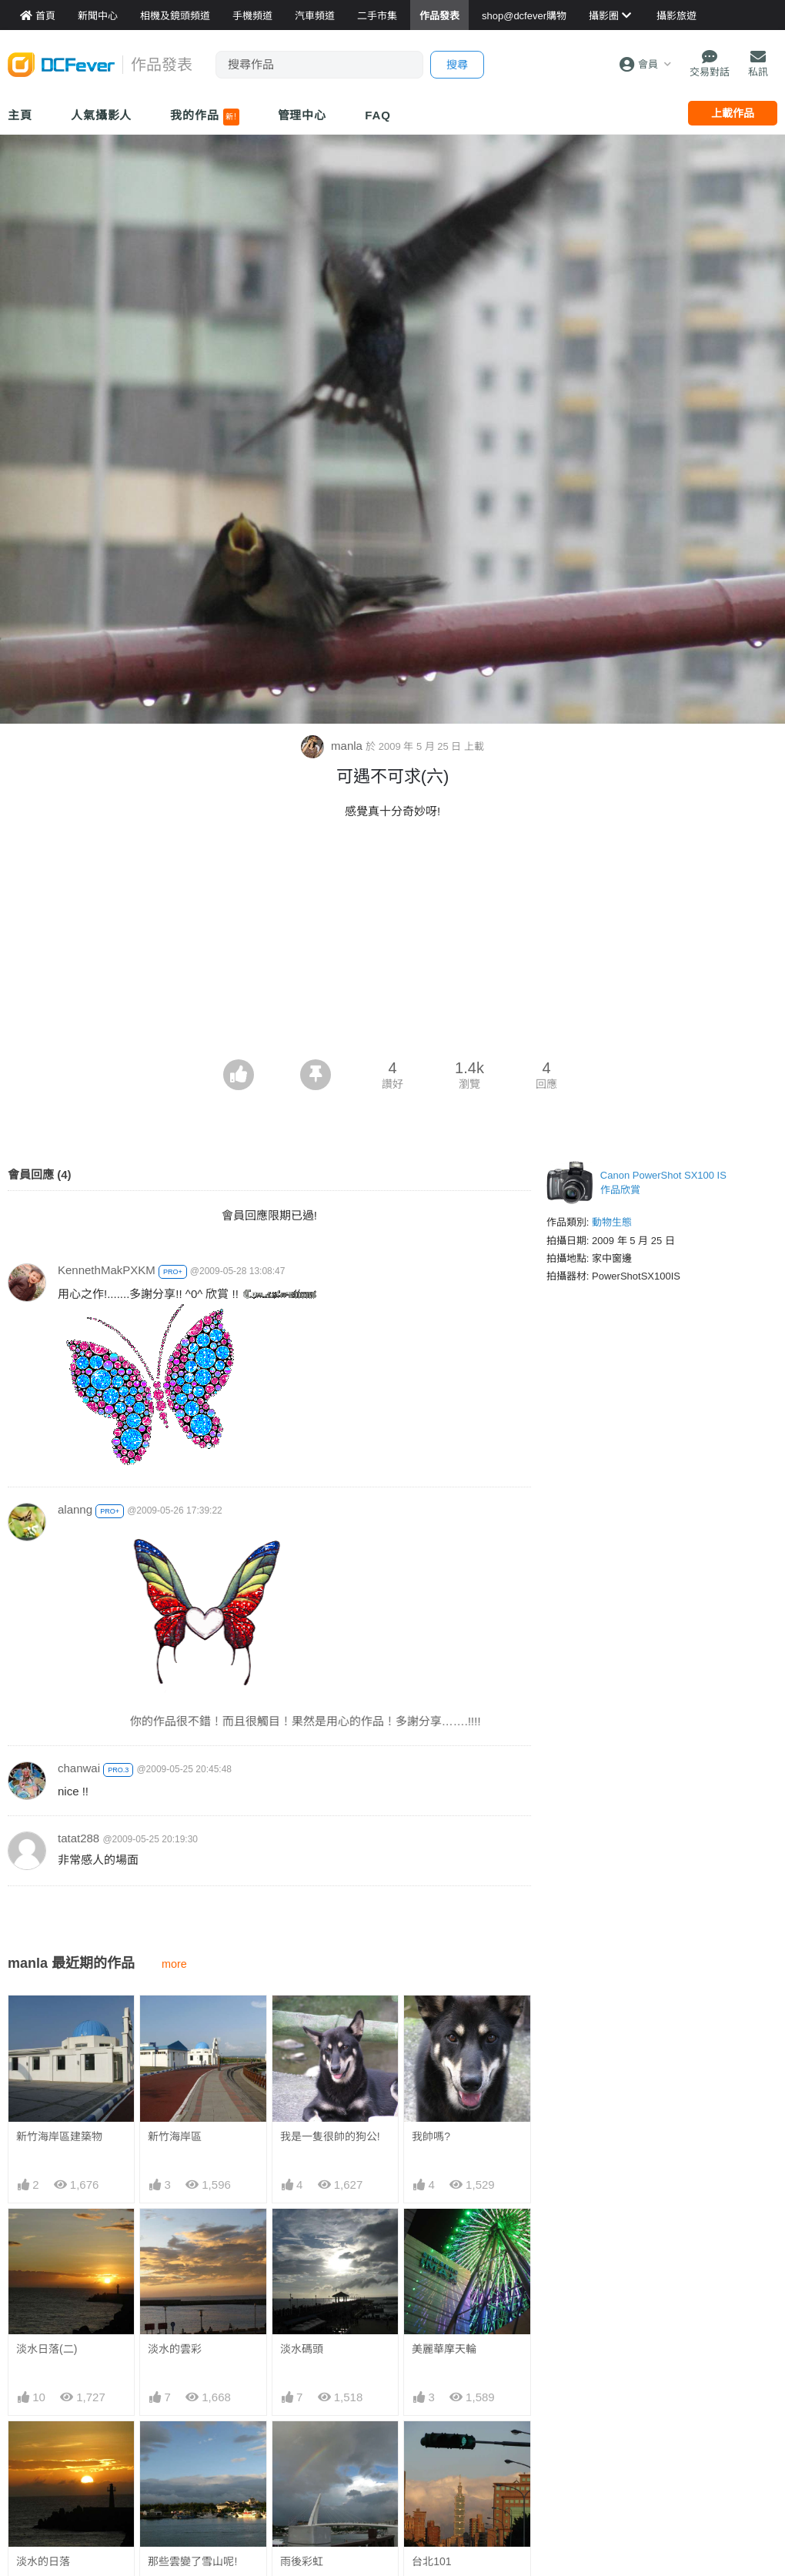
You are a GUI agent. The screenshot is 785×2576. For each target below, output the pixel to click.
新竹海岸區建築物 (59, 2136)
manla (333, 745)
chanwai (79, 1768)
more (174, 1964)
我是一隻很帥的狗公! (330, 2136)
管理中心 (302, 115)
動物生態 (612, 1222)
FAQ (378, 115)
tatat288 (78, 1838)
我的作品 (204, 117)
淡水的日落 (43, 2561)
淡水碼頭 (301, 2349)
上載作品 (732, 113)
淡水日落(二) (46, 2349)
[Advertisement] (392, 944)
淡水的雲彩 (175, 2349)
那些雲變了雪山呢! (192, 2561)
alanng (75, 1509)
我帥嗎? (431, 2136)
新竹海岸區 (175, 2136)
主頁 (20, 115)
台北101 (431, 2561)
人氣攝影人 (101, 115)
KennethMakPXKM (106, 1269)
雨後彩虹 (301, 2561)
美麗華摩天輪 (444, 2349)
